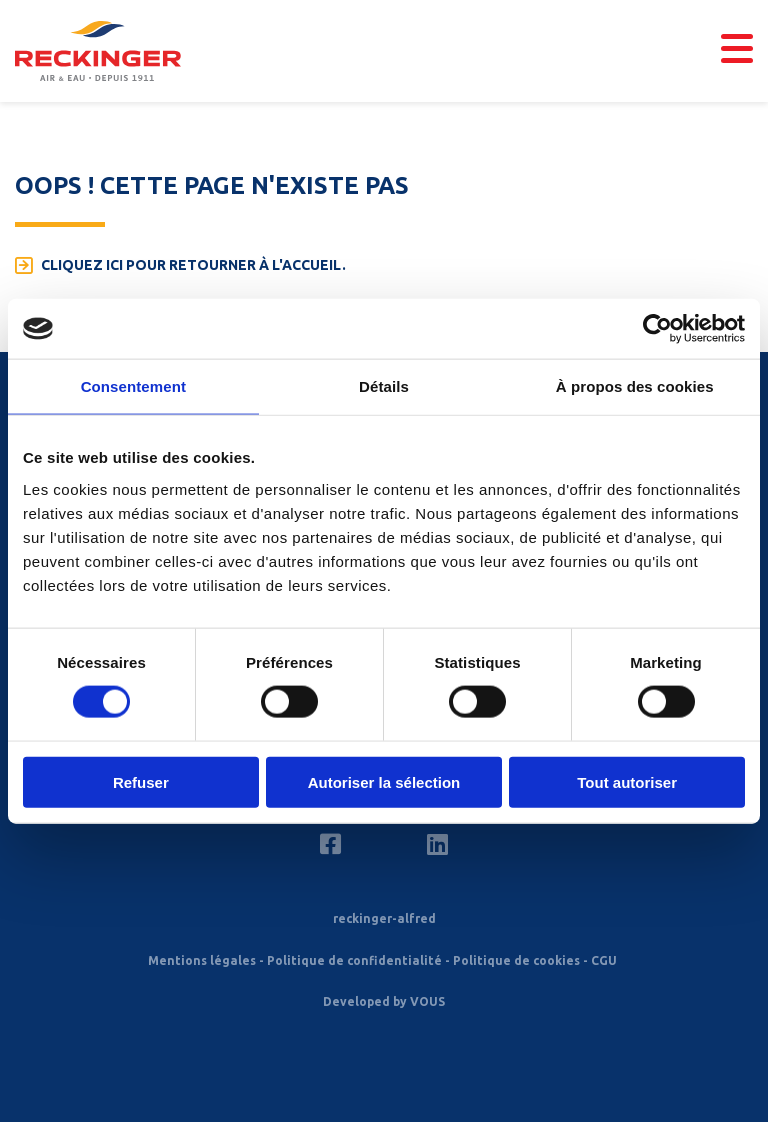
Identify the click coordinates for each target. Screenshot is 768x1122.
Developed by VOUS (384, 1001)
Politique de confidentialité (354, 960)
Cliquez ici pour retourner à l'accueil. (193, 265)
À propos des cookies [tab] (635, 386)
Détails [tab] (384, 386)
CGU (604, 960)
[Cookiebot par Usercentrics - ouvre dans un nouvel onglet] (657, 329)
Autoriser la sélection (384, 781)
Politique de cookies (516, 960)
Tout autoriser (627, 781)
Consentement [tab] (133, 386)
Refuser (141, 781)
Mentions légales (202, 960)
